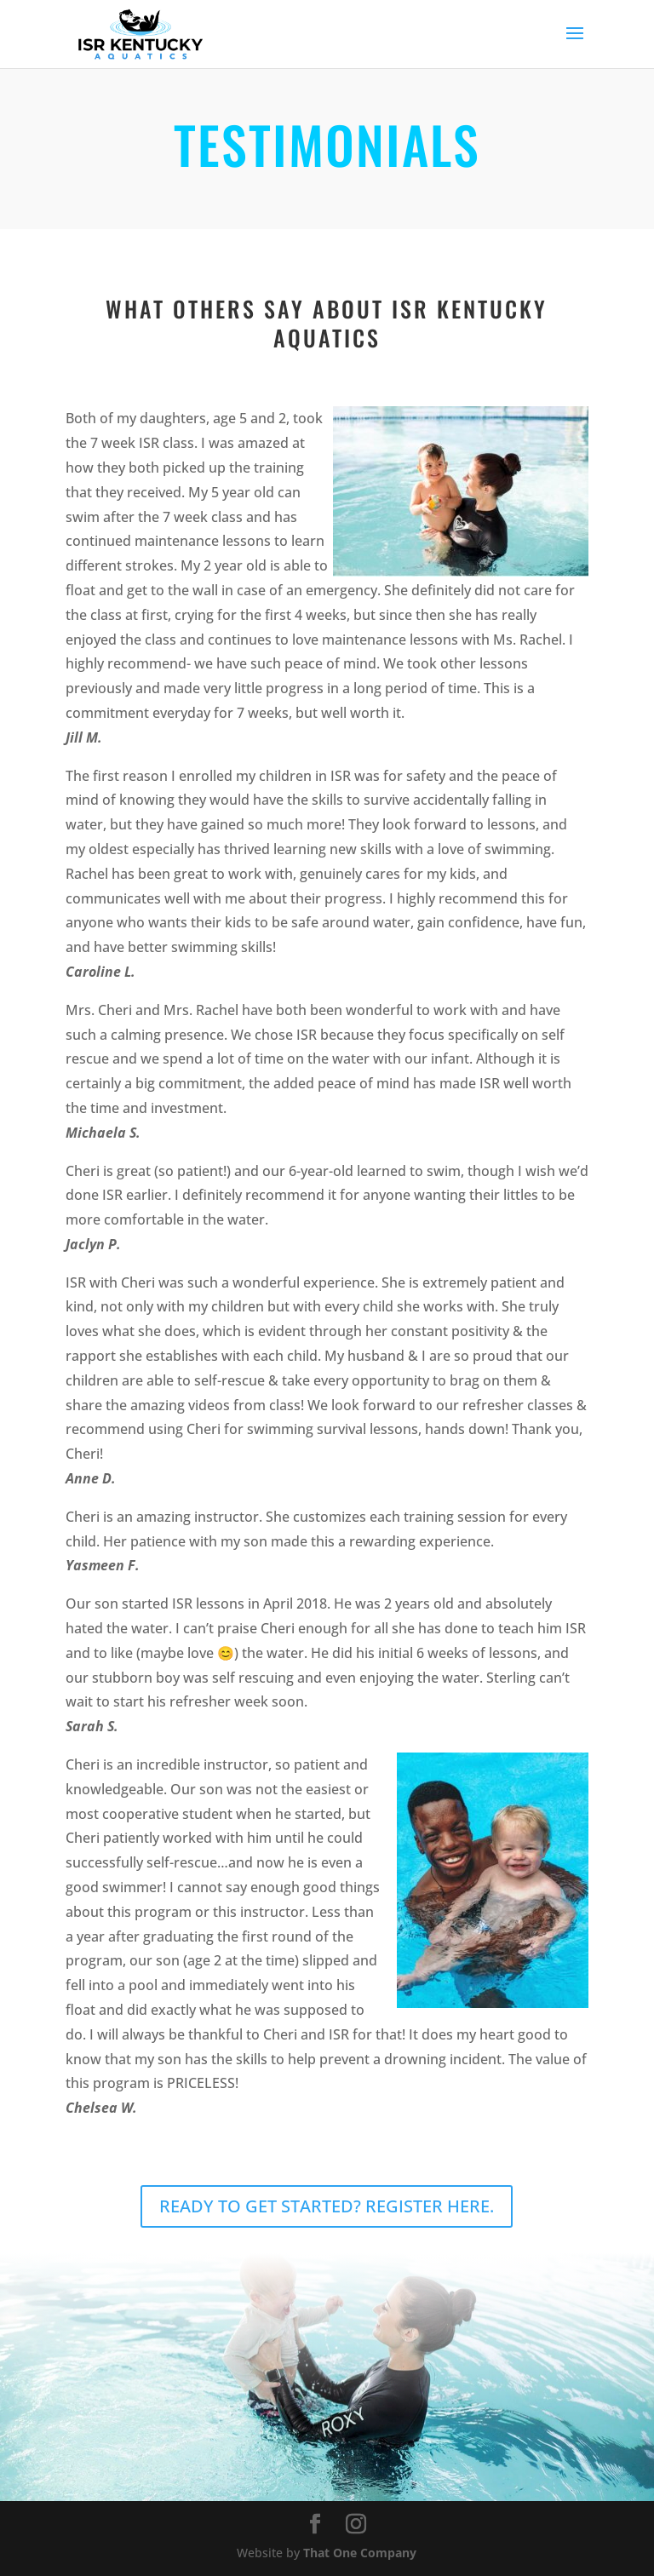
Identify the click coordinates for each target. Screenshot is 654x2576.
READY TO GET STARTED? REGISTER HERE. (326, 2205)
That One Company (359, 2552)
